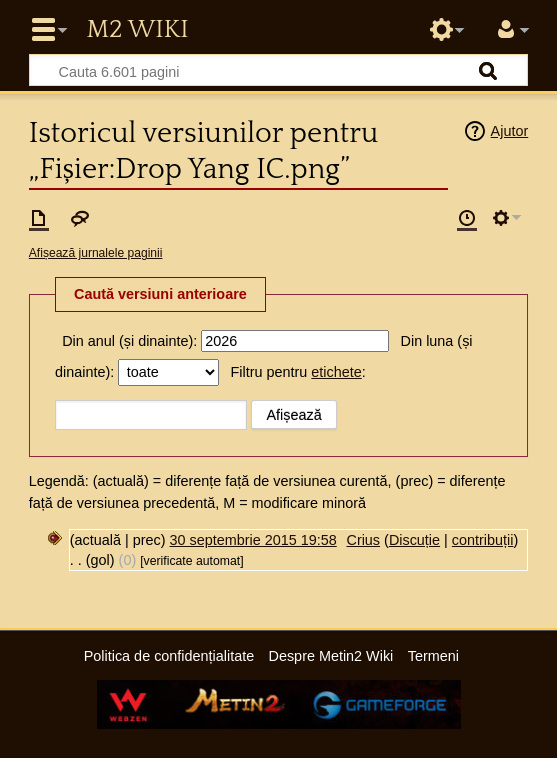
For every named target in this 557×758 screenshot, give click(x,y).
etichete (336, 372)
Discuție (414, 540)
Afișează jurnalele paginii (96, 253)
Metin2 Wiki (137, 30)
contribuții (483, 540)
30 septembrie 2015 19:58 (253, 540)
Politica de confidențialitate (169, 656)
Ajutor (510, 131)
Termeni (433, 656)
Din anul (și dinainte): (129, 341)
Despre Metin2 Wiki (331, 656)
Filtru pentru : (298, 372)
